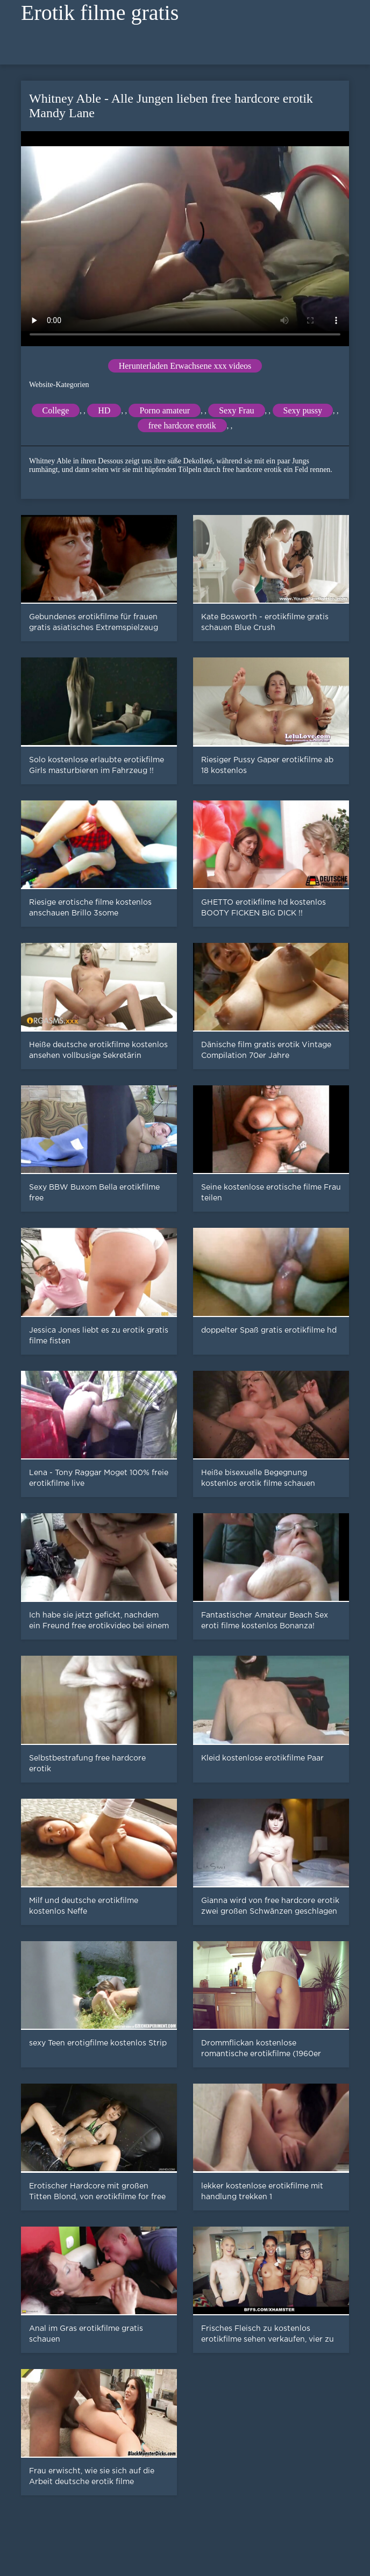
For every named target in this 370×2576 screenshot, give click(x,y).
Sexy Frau (236, 410)
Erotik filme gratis (100, 13)
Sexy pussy (302, 410)
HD (104, 410)
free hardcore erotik (182, 425)
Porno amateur (164, 410)
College (55, 410)
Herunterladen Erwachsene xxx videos (185, 365)
